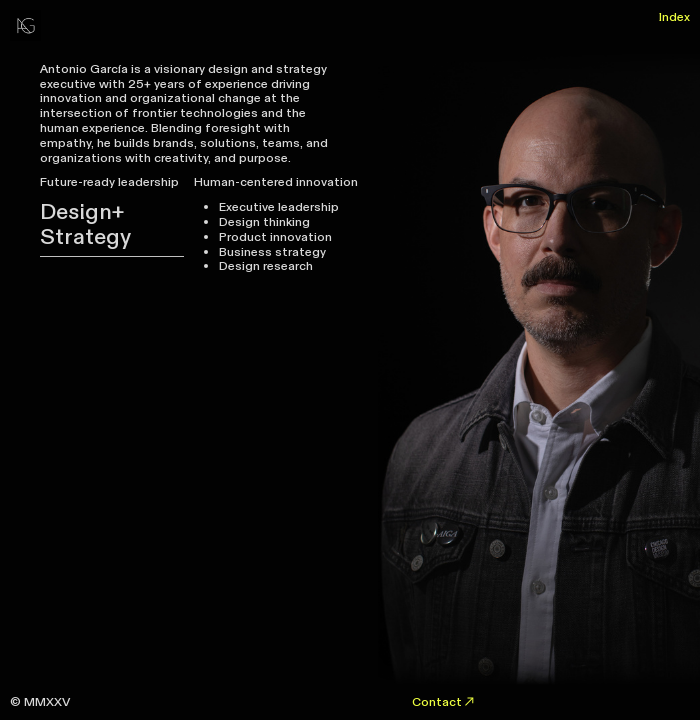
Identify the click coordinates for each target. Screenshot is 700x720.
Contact (444, 702)
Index (674, 17)
